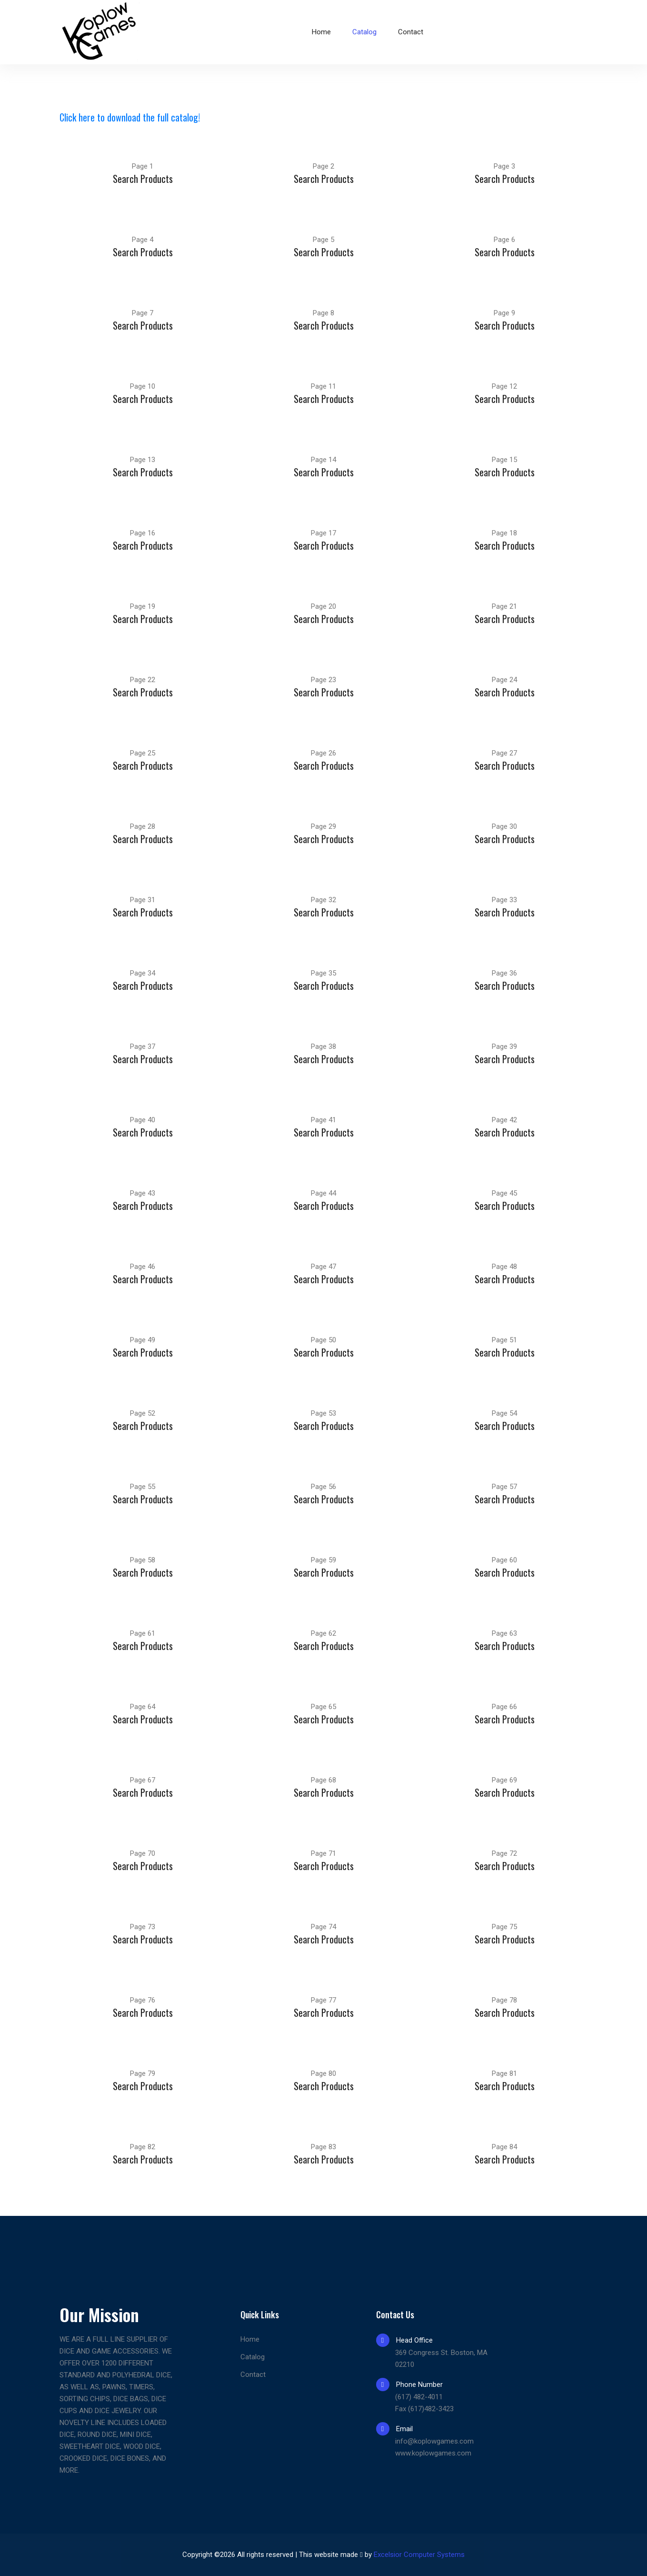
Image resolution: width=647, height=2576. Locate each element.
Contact (410, 32)
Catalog (364, 32)
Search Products (143, 178)
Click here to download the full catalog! (130, 117)
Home (321, 32)
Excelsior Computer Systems (419, 2554)
